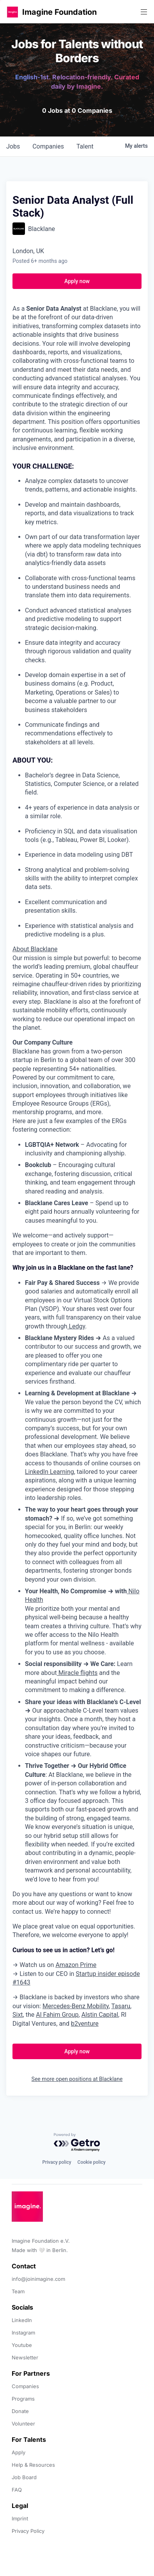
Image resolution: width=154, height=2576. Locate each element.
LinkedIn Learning (49, 1471)
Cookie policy (92, 2162)
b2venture (85, 2023)
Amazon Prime (75, 1965)
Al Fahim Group (57, 2014)
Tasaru (120, 2006)
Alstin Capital (99, 2014)
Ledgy (76, 1326)
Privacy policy (56, 2162)
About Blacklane (35, 949)
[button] (12, 12)
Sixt (17, 2014)
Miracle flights (77, 1672)
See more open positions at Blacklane (77, 2079)
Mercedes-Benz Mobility (75, 2006)
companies (48, 146)
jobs (13, 146)
